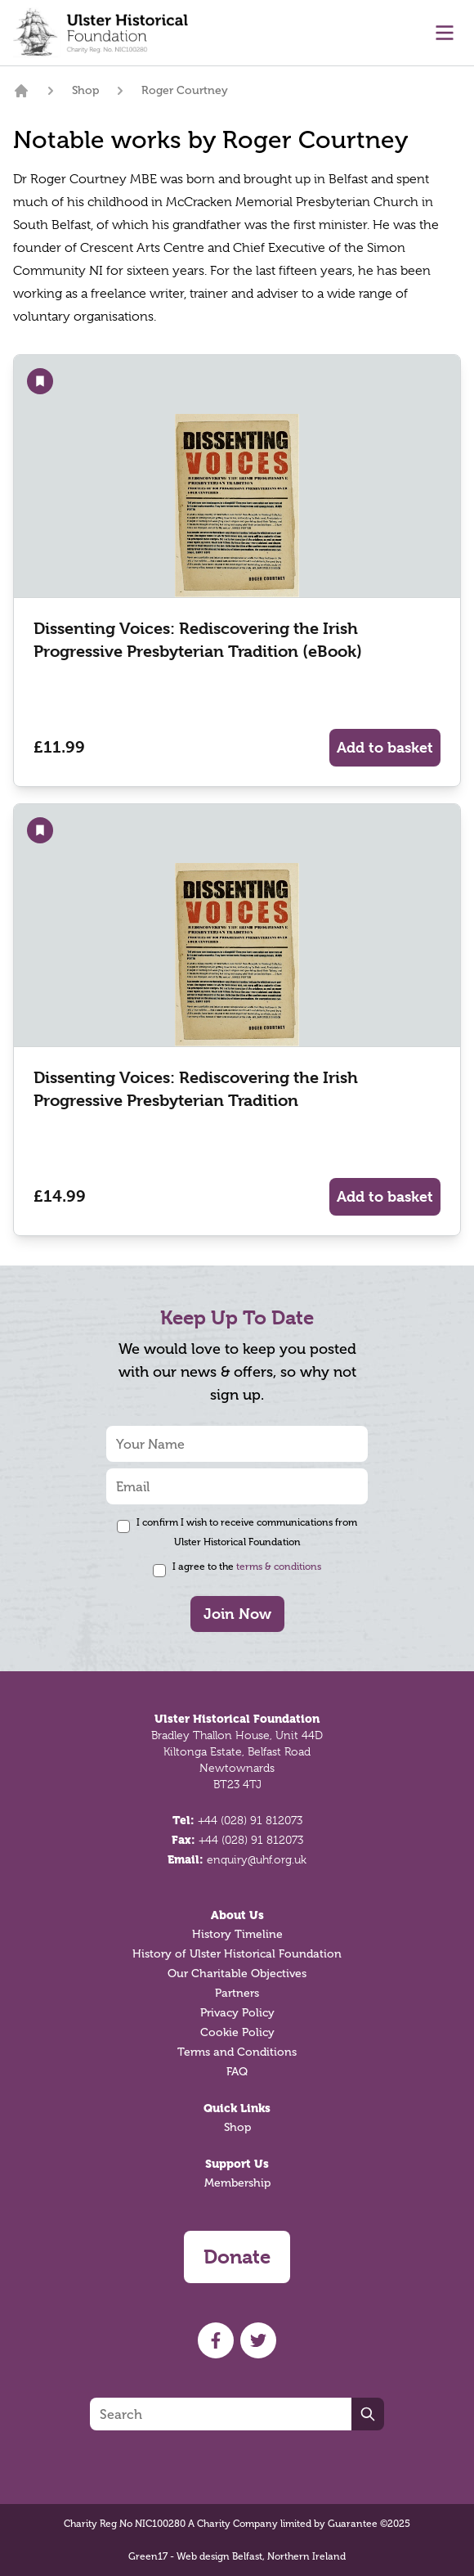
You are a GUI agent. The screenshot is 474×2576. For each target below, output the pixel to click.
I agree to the (246, 1566)
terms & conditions (278, 1566)
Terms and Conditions (237, 2052)
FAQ (237, 2072)
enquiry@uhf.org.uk (256, 1859)
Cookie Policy (237, 2032)
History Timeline (237, 1934)
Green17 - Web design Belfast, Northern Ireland (237, 2556)
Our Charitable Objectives (237, 1973)
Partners (237, 1993)
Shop (85, 90)
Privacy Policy (237, 2013)
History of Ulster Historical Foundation (237, 1954)
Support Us (237, 2163)
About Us (237, 1915)
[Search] (220, 2414)
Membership (237, 2183)
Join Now (237, 1613)
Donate (237, 2257)
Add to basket (385, 747)
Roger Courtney (184, 90)
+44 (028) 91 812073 (250, 1820)
